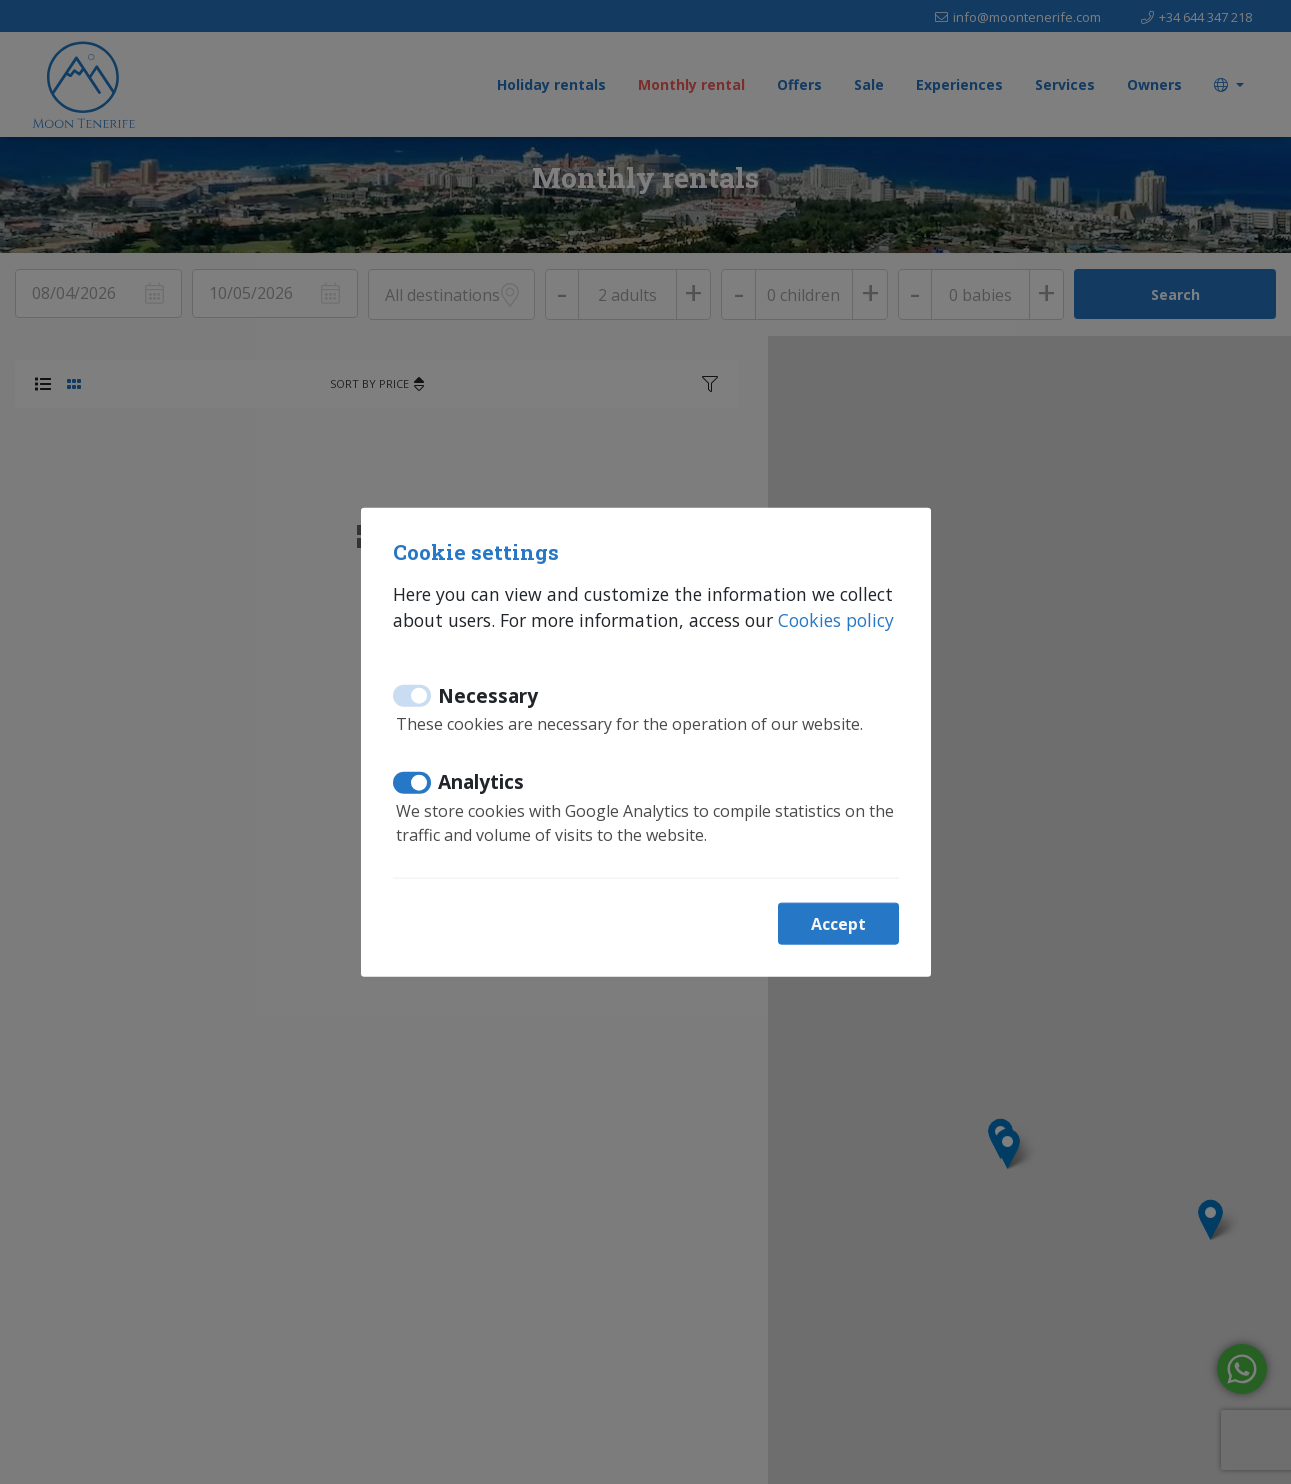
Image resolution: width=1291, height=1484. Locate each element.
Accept (838, 923)
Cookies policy (836, 620)
